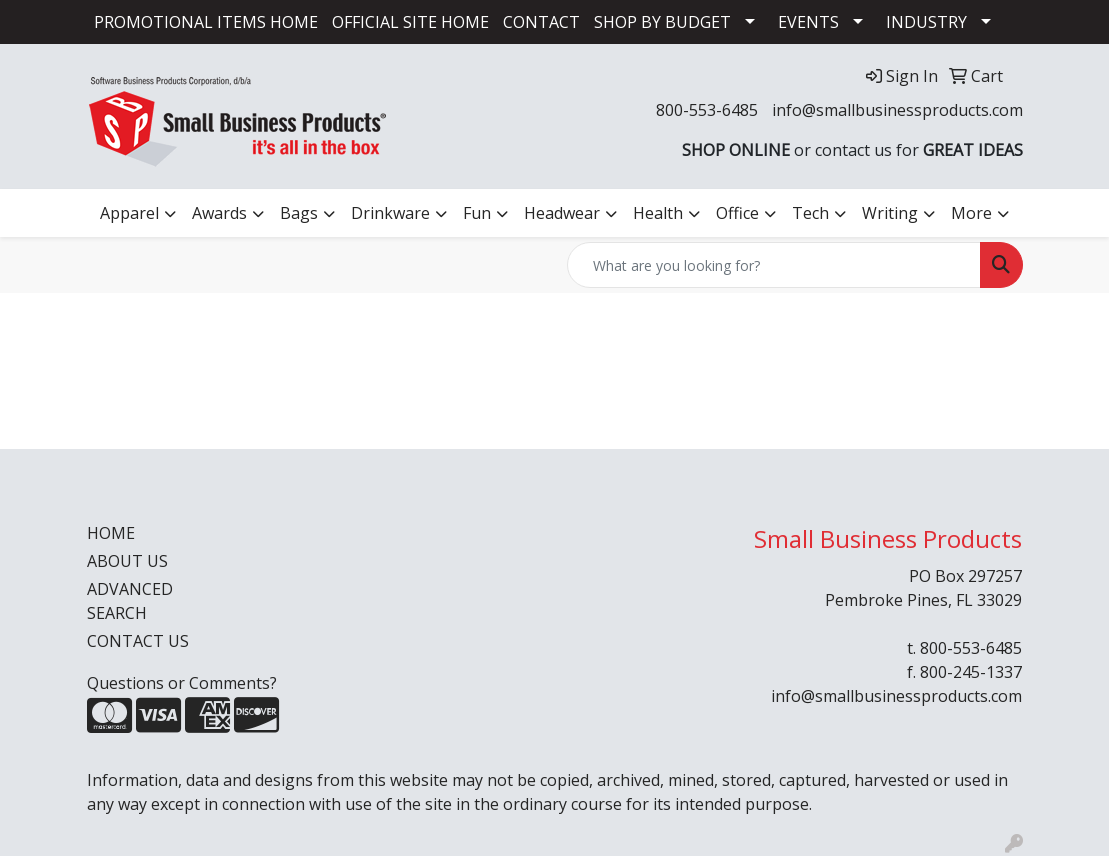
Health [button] (658, 213)
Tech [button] (810, 213)
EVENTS (808, 22)
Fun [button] (477, 213)
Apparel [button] (129, 213)
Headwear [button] (562, 213)
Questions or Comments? (182, 683)
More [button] (971, 213)
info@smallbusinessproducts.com (897, 110)
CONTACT (541, 22)
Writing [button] (890, 213)
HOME (111, 533)
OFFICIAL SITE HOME (410, 22)
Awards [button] (219, 213)
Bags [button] (299, 213)
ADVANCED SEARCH (130, 601)
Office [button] (737, 213)
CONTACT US (138, 641)
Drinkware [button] (390, 213)
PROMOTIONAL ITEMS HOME (206, 22)
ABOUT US (127, 561)
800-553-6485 (707, 110)
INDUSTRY (926, 22)
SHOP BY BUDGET (662, 22)
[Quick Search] (774, 265)
